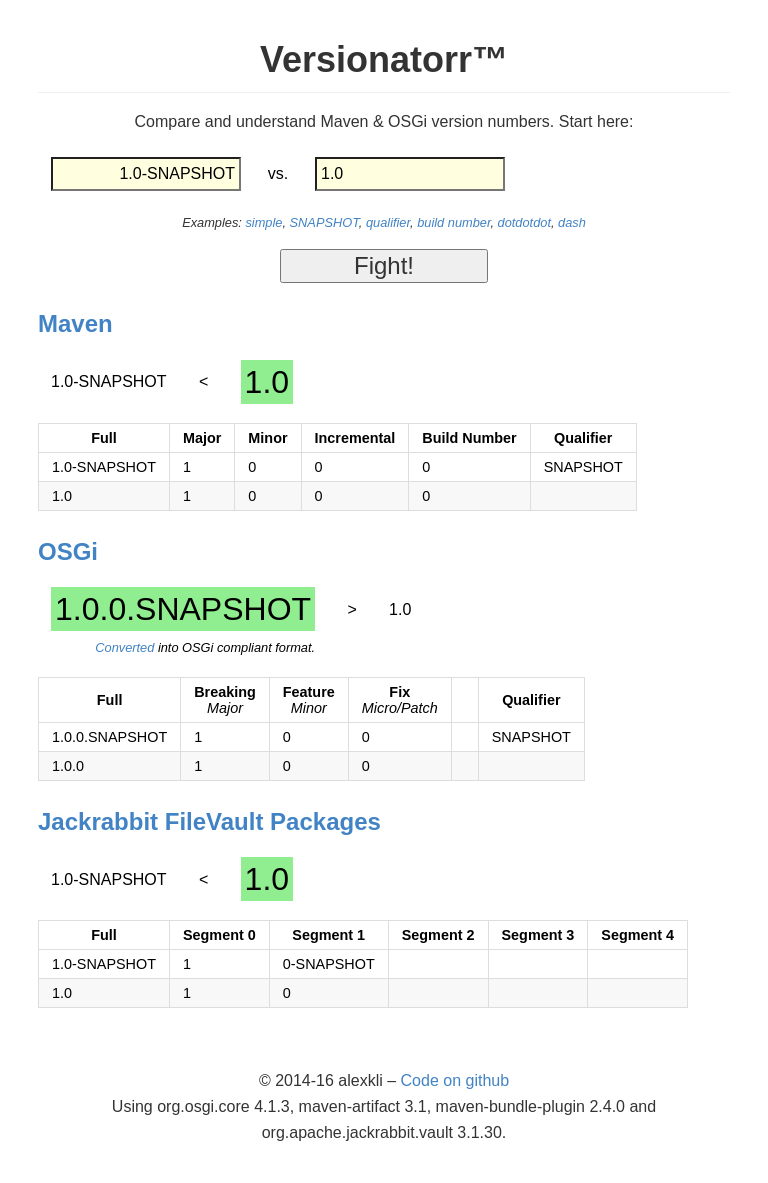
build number (453, 222)
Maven (75, 323)
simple (263, 222)
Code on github (455, 1080)
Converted (124, 647)
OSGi (68, 551)
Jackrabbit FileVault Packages (209, 821)
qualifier (388, 222)
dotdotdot (524, 222)
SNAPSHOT (324, 222)
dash (572, 222)
